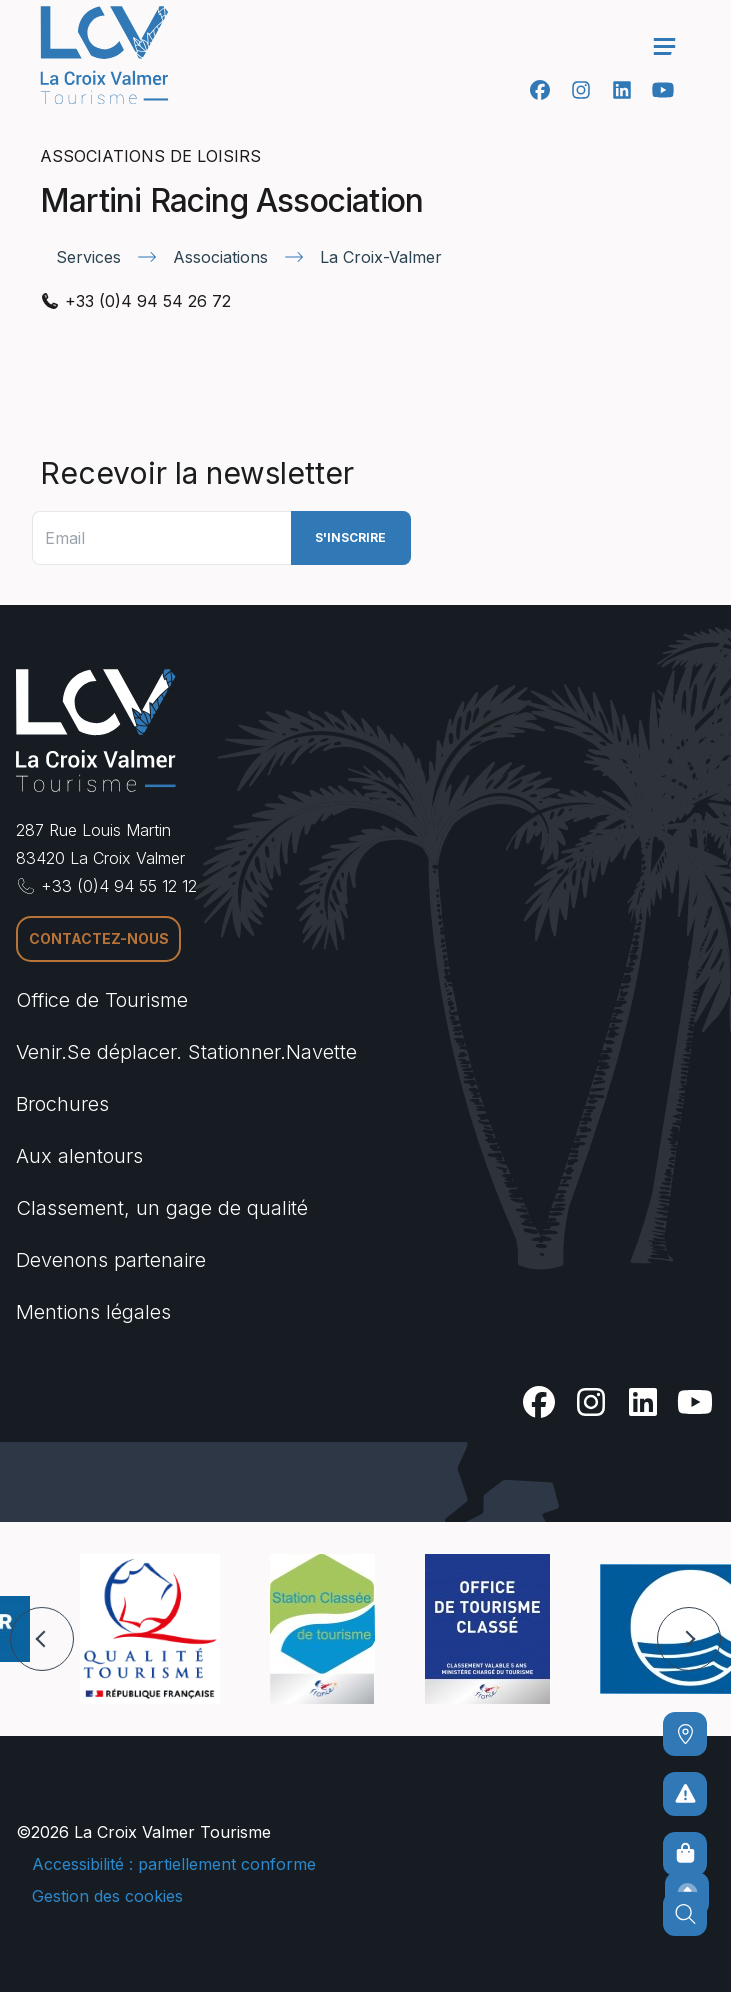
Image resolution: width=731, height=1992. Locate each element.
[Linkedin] (621, 90)
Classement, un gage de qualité (162, 1208)
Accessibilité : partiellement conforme (174, 1864)
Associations (220, 257)
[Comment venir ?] (685, 1734)
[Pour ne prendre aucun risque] (685, 1794)
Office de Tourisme (102, 1000)
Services (88, 257)
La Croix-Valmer (381, 257)
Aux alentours (79, 1156)
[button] (42, 1639)
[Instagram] (580, 90)
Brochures (62, 1104)
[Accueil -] (104, 55)
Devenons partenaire (111, 1260)
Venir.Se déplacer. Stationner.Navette (186, 1052)
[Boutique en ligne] (685, 1854)
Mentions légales (93, 1312)
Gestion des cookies (107, 1896)
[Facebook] (539, 90)
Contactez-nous (99, 938)
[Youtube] (662, 90)
